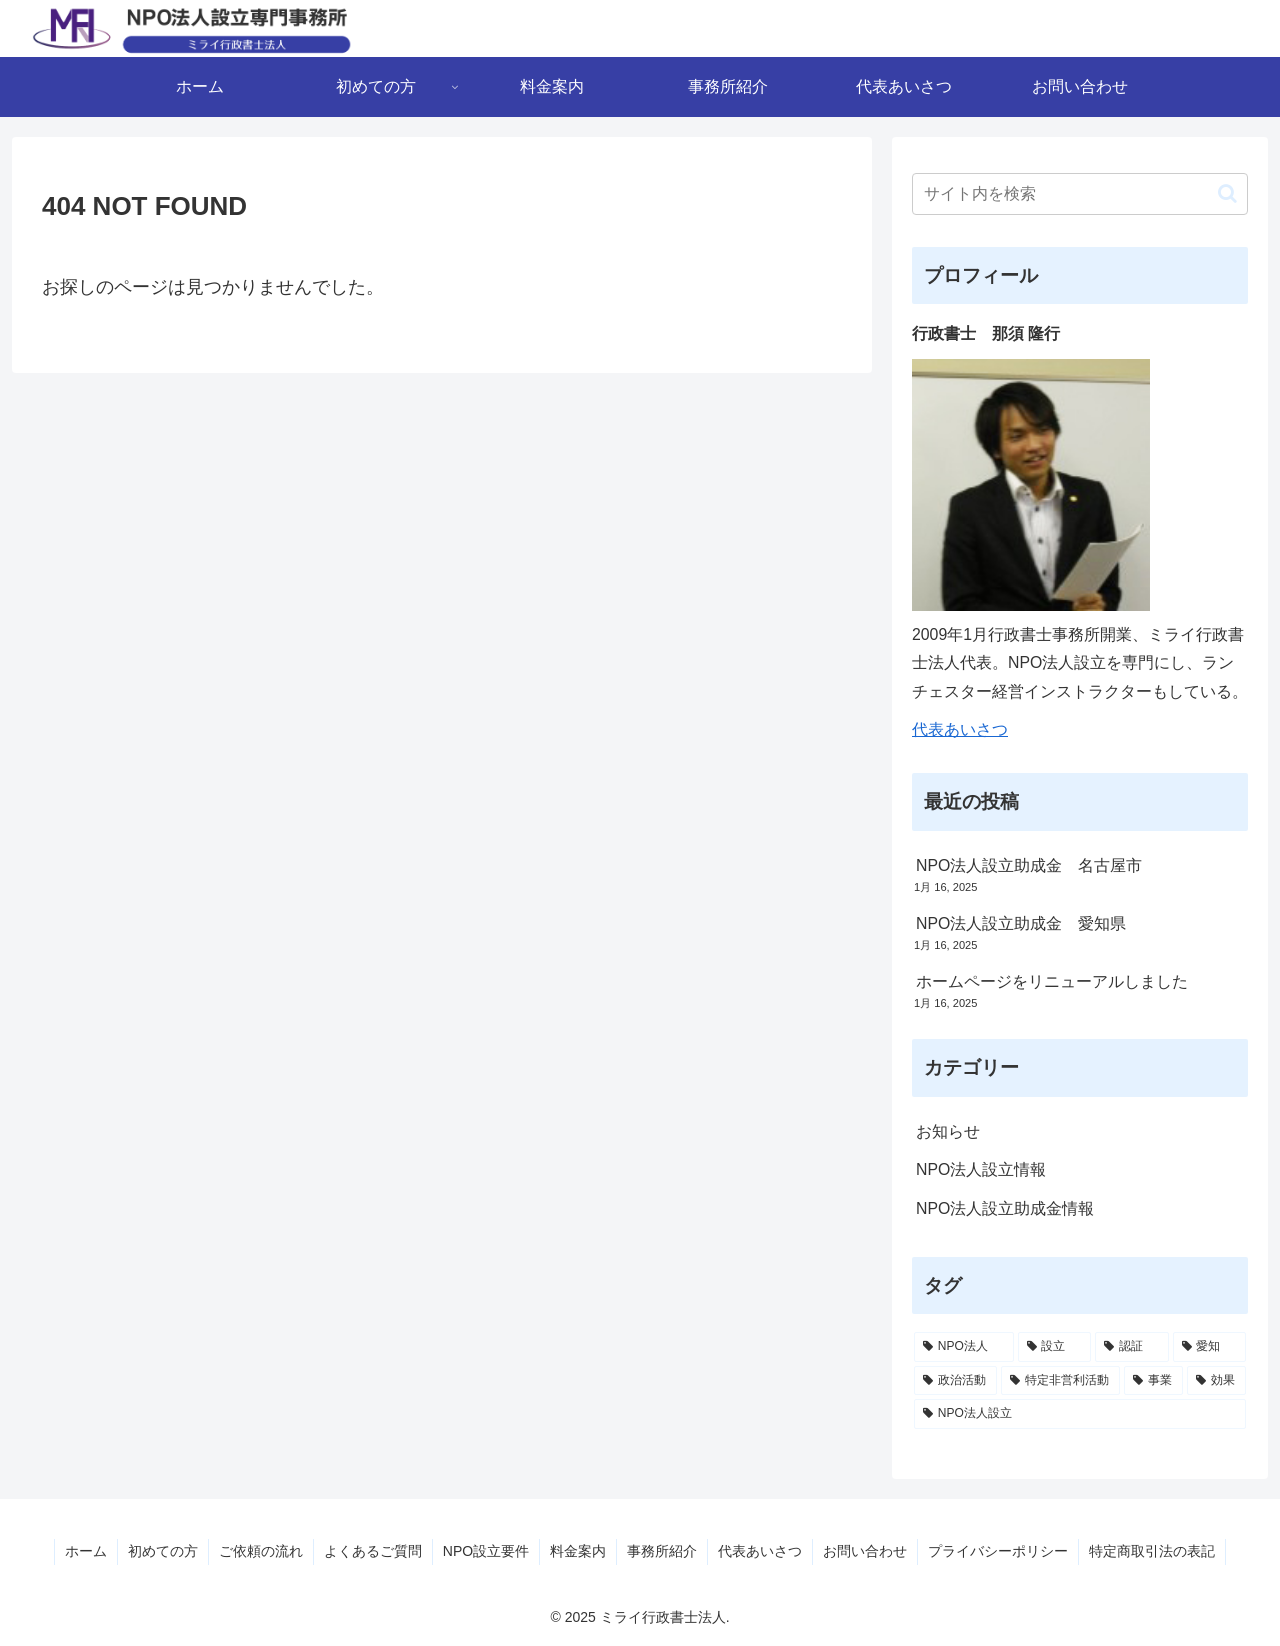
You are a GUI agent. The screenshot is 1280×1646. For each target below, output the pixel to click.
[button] (1227, 193)
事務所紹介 (662, 1551)
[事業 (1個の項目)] (1153, 1381)
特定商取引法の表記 (1152, 1551)
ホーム (86, 1551)
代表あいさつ (960, 729)
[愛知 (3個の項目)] (1210, 1347)
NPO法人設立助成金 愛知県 (1021, 923)
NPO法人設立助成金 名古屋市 (1029, 865)
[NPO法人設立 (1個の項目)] (1080, 1414)
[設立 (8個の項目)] (1055, 1347)
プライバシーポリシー (998, 1551)
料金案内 (578, 1551)
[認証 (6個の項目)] (1132, 1347)
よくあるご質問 (373, 1551)
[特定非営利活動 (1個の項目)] (1060, 1381)
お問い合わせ (865, 1551)
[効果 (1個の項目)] (1216, 1381)
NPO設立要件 (486, 1551)
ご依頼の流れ (261, 1551)
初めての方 (163, 1551)
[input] (1080, 194)
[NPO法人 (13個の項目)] (964, 1347)
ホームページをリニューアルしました (1052, 981)
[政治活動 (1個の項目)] (955, 1381)
